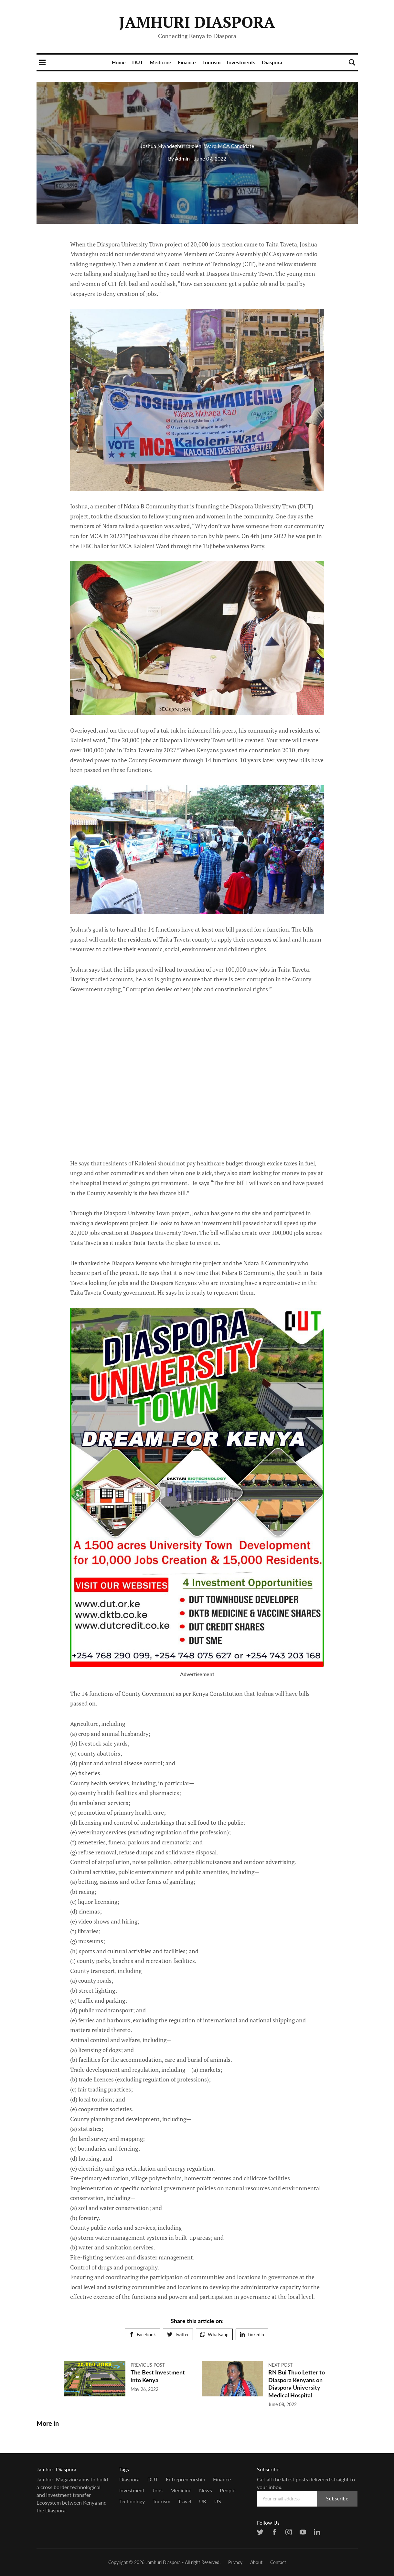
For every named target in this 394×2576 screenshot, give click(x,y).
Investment (131, 2490)
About (256, 2562)
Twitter (178, 2334)
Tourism (211, 62)
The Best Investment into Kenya (158, 2376)
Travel (184, 2501)
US (217, 2501)
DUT (137, 62)
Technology (132, 2501)
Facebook (142, 2334)
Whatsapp (214, 2334)
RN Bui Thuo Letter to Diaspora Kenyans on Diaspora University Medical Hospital (296, 2383)
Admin (179, 158)
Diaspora (272, 62)
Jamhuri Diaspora (197, 22)
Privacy (235, 2562)
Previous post (148, 2365)
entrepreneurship (185, 2479)
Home (119, 62)
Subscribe (337, 2498)
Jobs (157, 2490)
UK (203, 2501)
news (205, 2490)
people (227, 2490)
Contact (278, 2562)
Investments (241, 62)
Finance (187, 62)
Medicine (160, 62)
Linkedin (252, 2334)
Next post (280, 2365)
